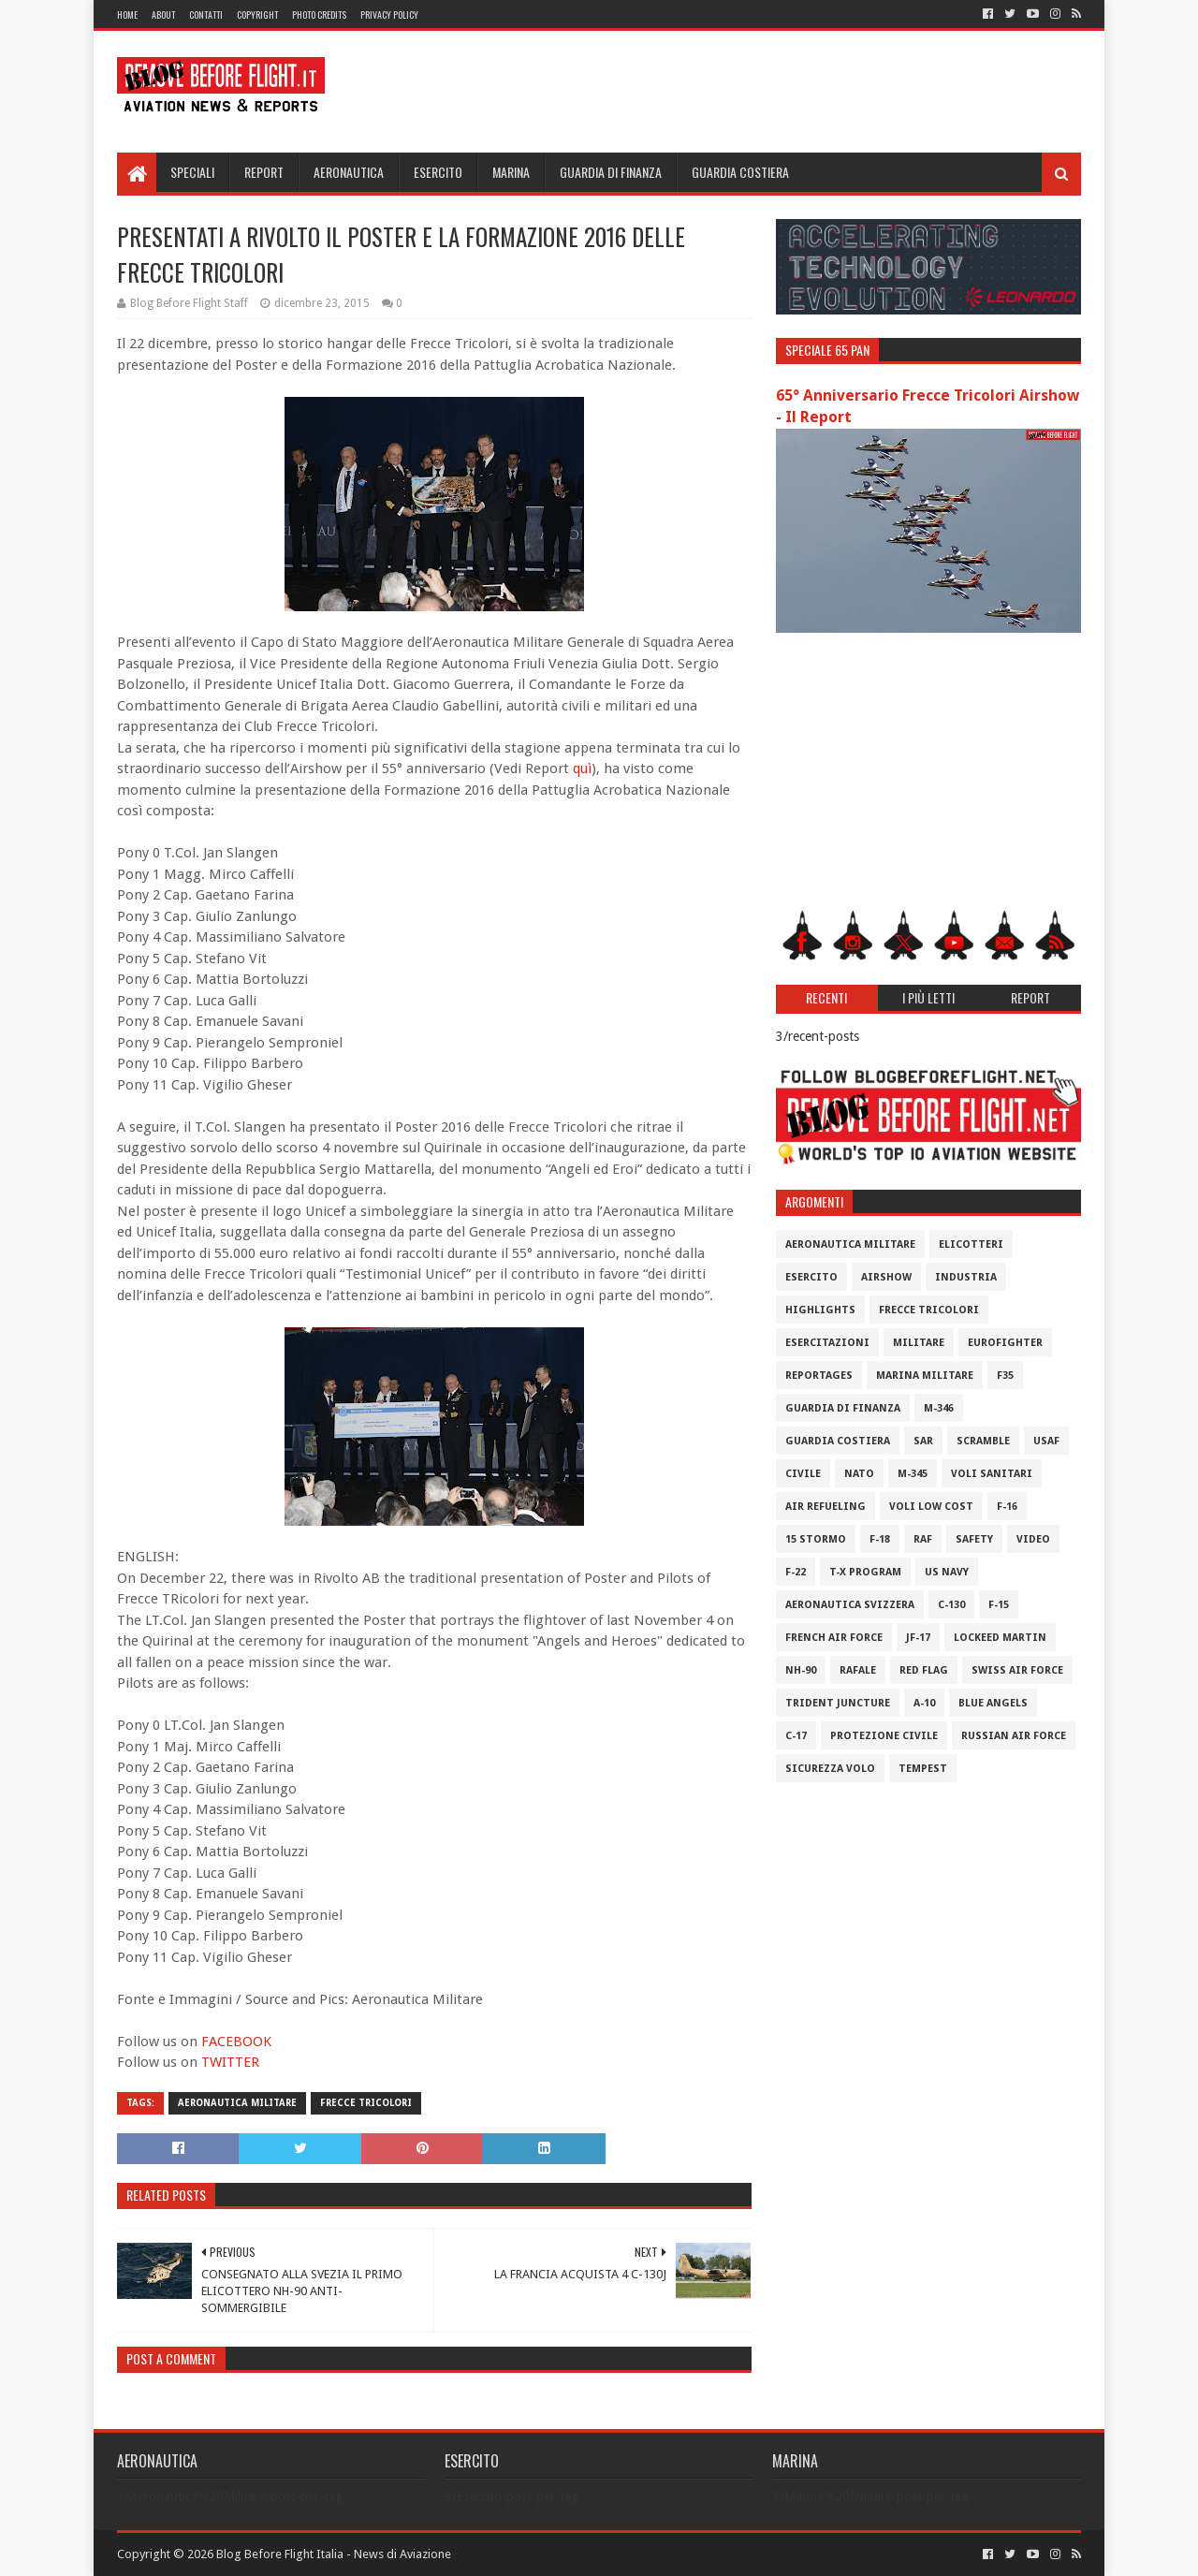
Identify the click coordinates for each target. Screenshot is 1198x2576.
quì (582, 768)
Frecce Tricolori (366, 2103)
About (163, 14)
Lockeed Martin (1000, 1638)
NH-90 (800, 1670)
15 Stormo (815, 1539)
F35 (1005, 1375)
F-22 (795, 1572)
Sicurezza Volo (830, 1769)
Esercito (438, 172)
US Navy (947, 1572)
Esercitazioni (827, 1343)
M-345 (913, 1474)
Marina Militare (924, 1375)
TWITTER (230, 2062)
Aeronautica (349, 172)
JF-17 (918, 1638)
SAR (923, 1441)
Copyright (257, 14)
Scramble (983, 1441)
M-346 (939, 1408)
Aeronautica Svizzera (849, 1605)
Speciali (192, 172)
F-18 (879, 1539)
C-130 (951, 1605)
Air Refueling (825, 1506)
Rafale (858, 1670)
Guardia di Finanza (611, 172)
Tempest (922, 1769)
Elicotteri (971, 1244)
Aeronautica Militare (237, 2103)
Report (264, 172)
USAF (1046, 1441)
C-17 (796, 1736)
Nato (859, 1474)
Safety (974, 1539)
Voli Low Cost (931, 1506)
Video (1033, 1539)
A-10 (924, 1703)
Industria (966, 1277)
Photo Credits (319, 14)
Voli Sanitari (991, 1474)
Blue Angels (993, 1703)
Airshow (886, 1277)
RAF (922, 1539)
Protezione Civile (884, 1736)
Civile (803, 1474)
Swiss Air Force (1017, 1670)
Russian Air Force (1013, 1736)
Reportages (819, 1375)
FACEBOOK (236, 2041)
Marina (511, 172)
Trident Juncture (837, 1703)
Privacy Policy (389, 14)
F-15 (998, 1605)
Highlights (820, 1310)
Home (127, 14)
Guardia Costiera (740, 172)
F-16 (1007, 1506)
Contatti (206, 14)
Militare (918, 1343)
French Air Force (834, 1638)
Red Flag (923, 1670)
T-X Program (865, 1572)
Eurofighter (1005, 1343)
